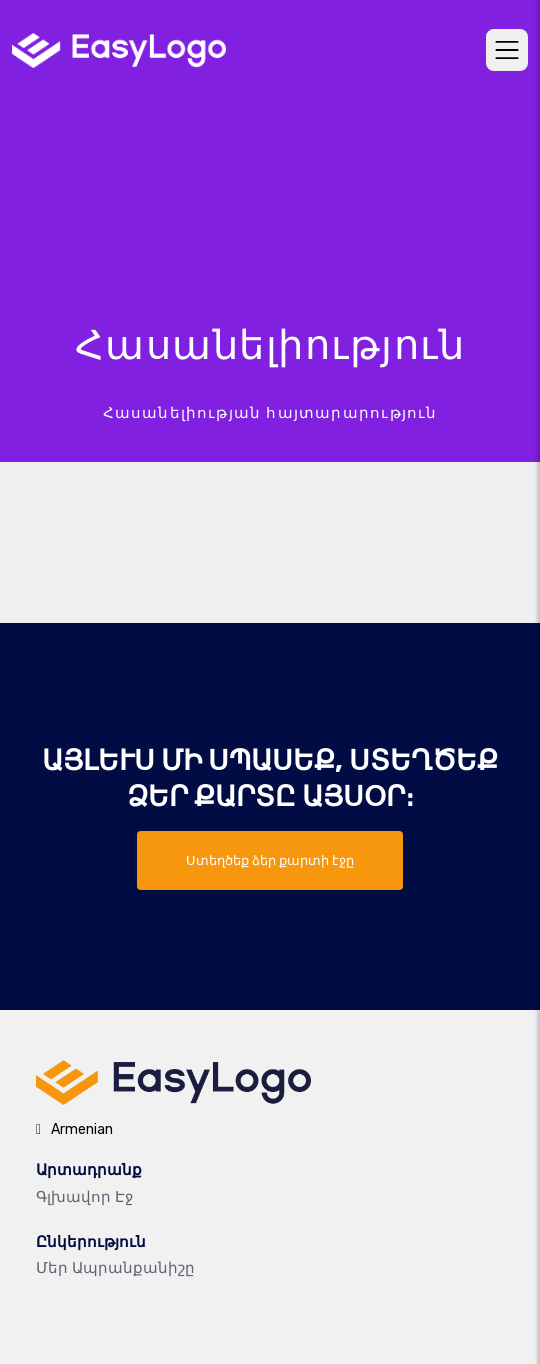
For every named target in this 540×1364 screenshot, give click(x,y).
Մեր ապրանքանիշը (115, 1268)
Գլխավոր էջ (84, 1197)
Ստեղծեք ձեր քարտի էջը (270, 860)
